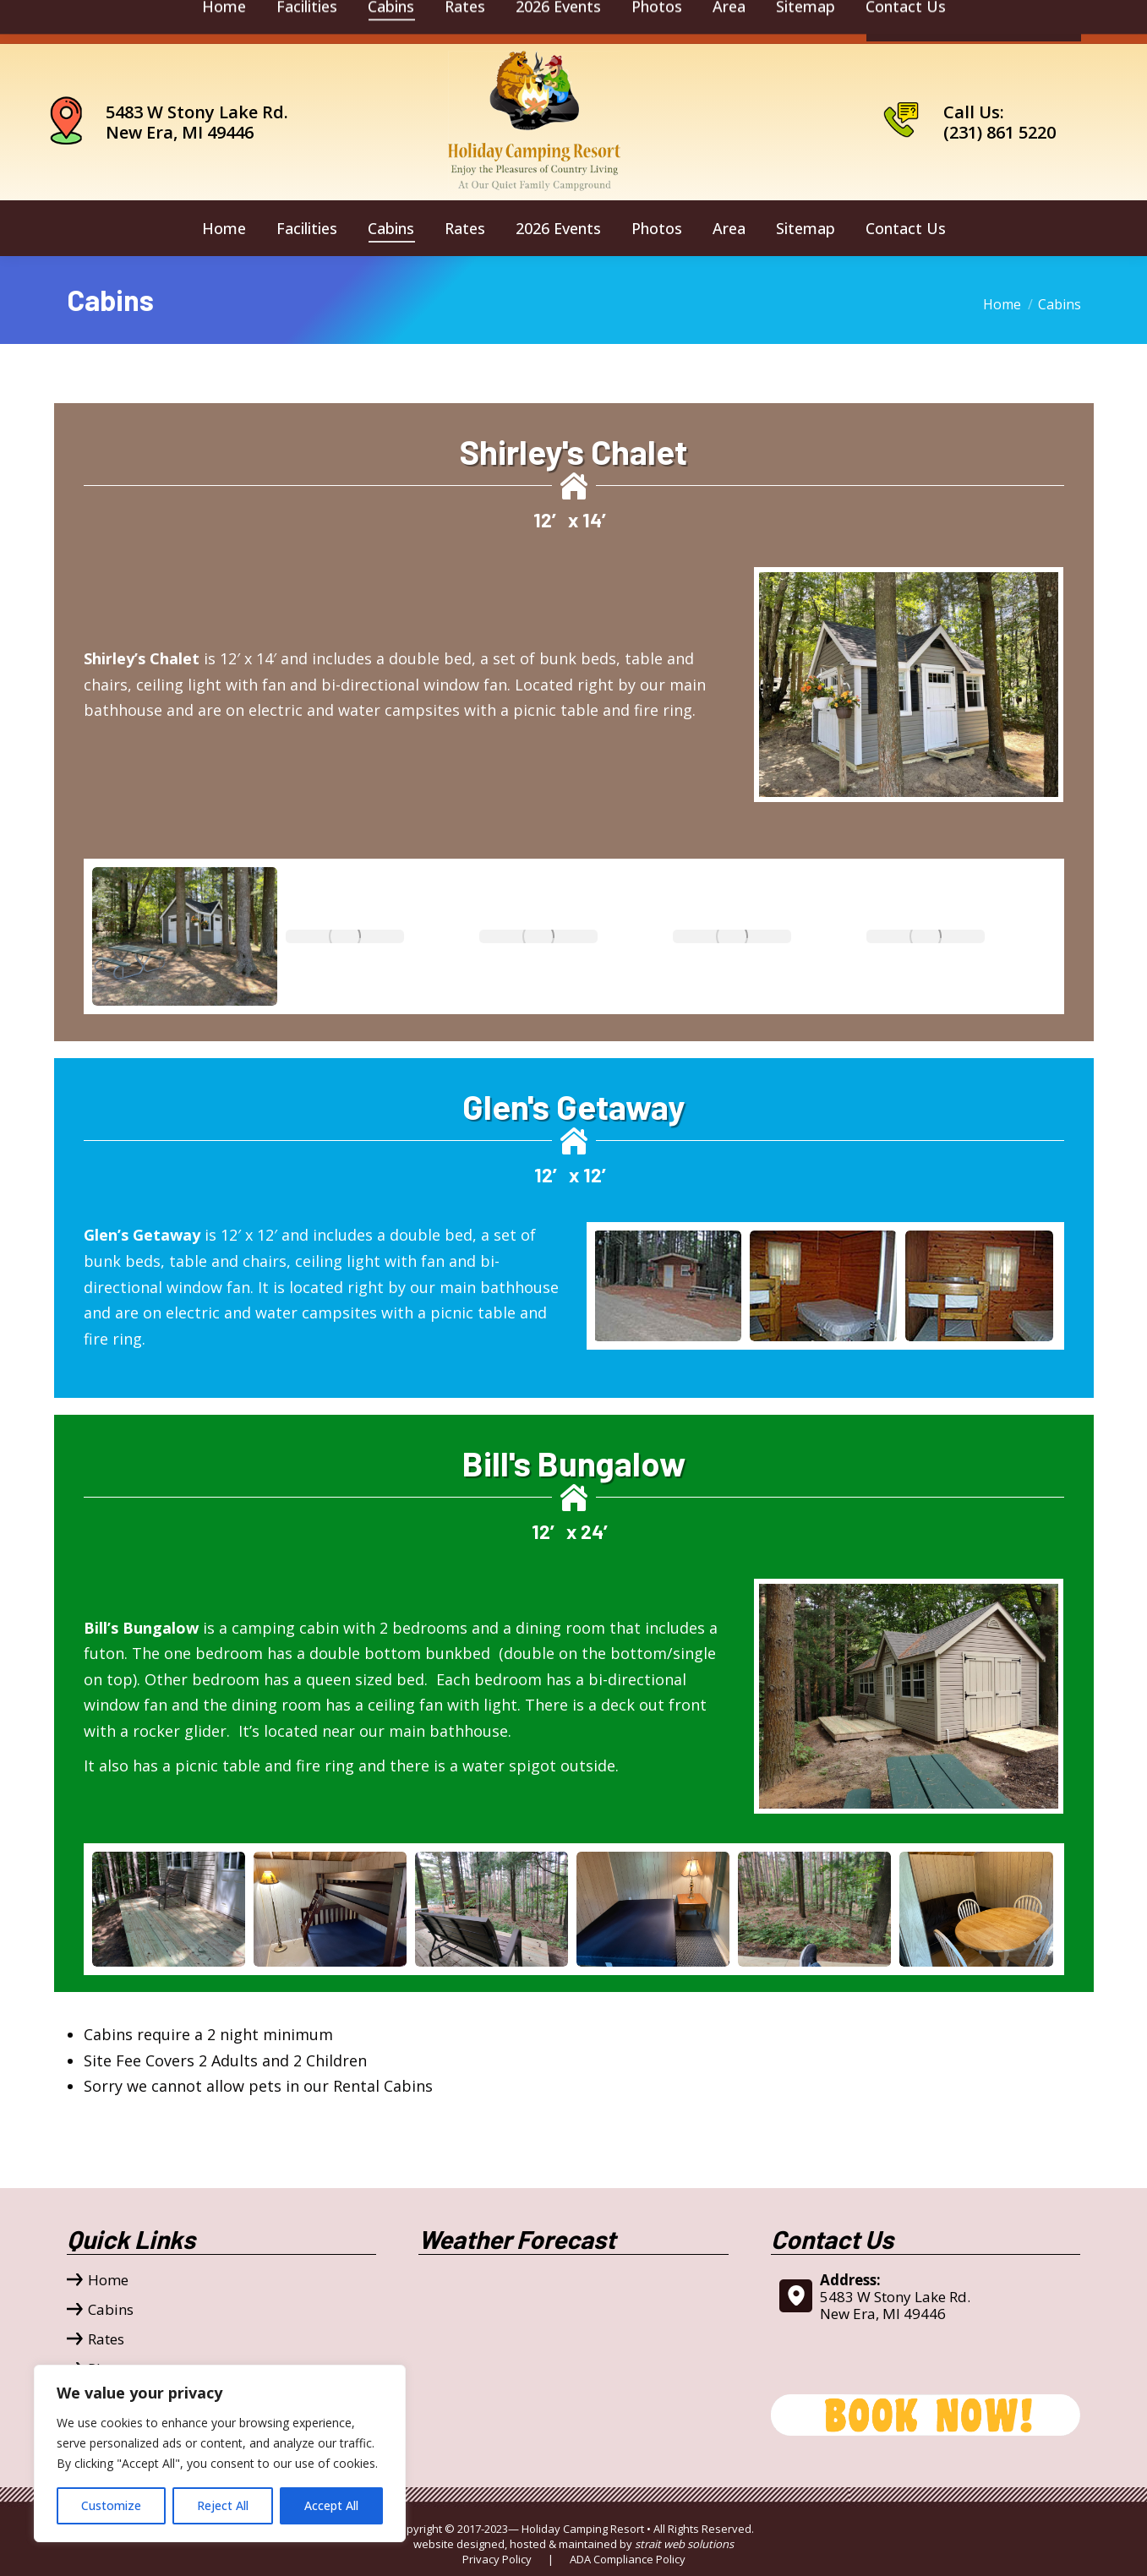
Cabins (111, 2309)
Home (108, 2280)
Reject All (223, 2505)
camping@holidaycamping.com (176, 22)
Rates (106, 2339)
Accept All (331, 2505)
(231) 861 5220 (999, 132)
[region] (220, 2453)
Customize (111, 2505)
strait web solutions (684, 2543)
